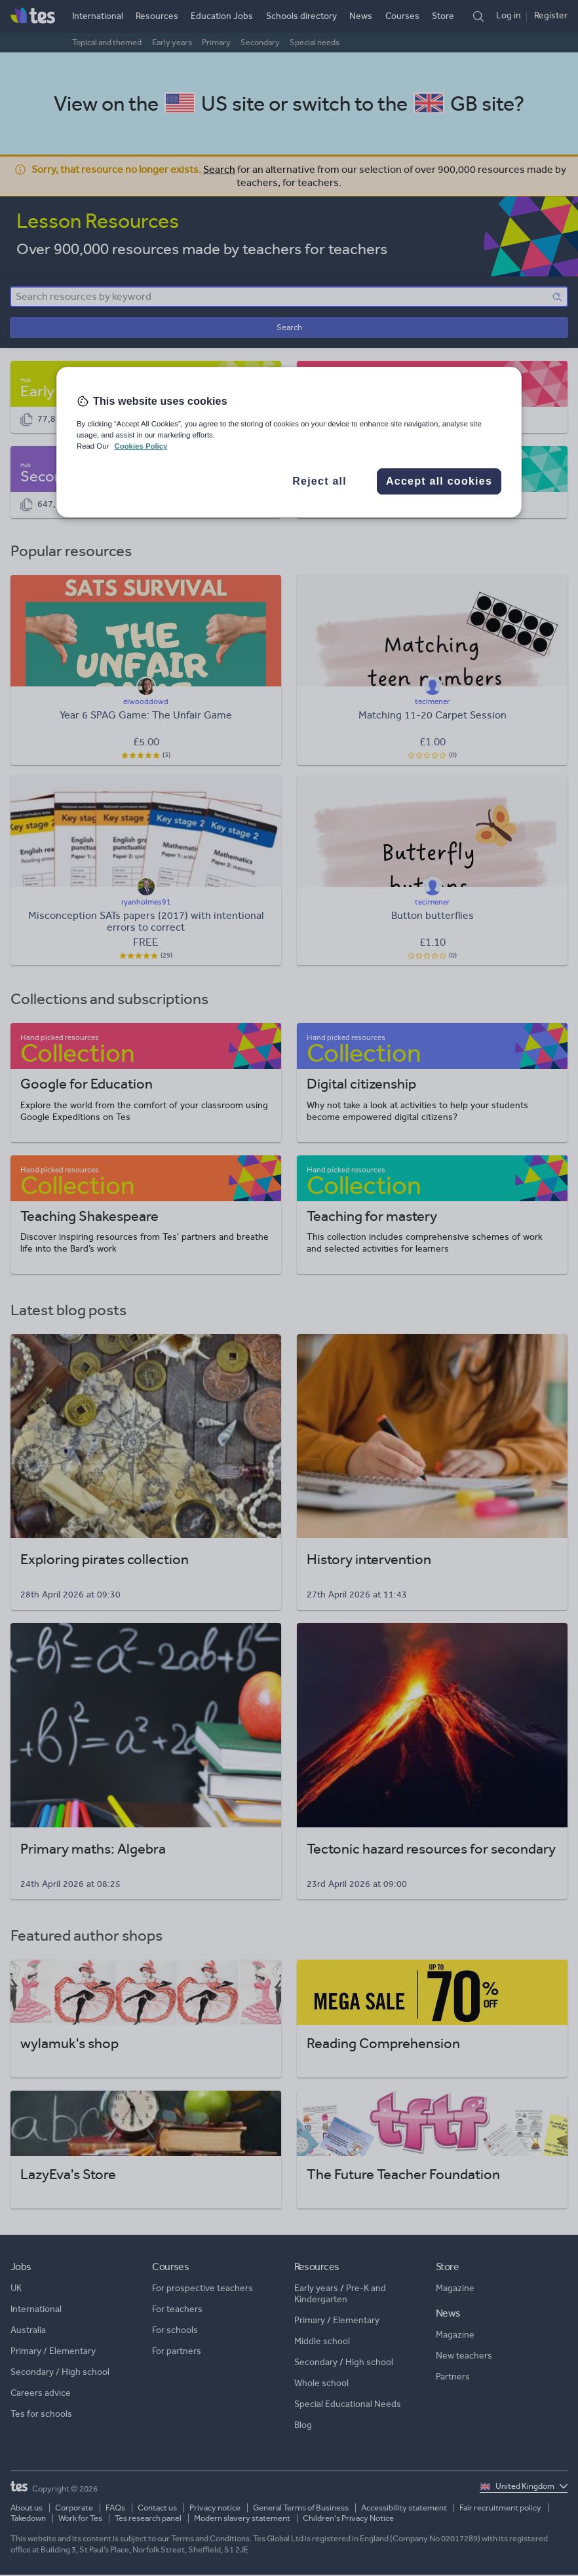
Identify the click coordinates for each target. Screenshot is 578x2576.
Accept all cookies (439, 481)
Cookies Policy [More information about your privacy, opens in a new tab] (140, 446)
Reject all (319, 481)
